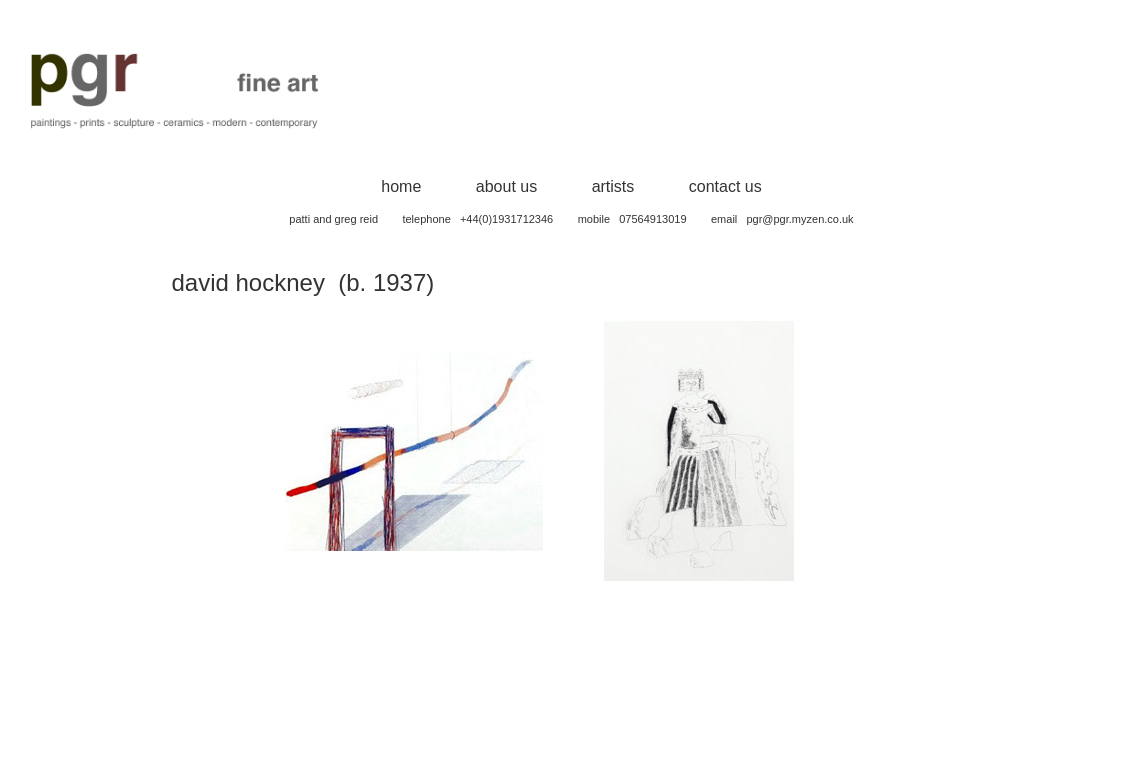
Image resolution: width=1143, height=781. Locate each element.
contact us (725, 186)
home (401, 186)
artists (613, 186)
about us (506, 186)
